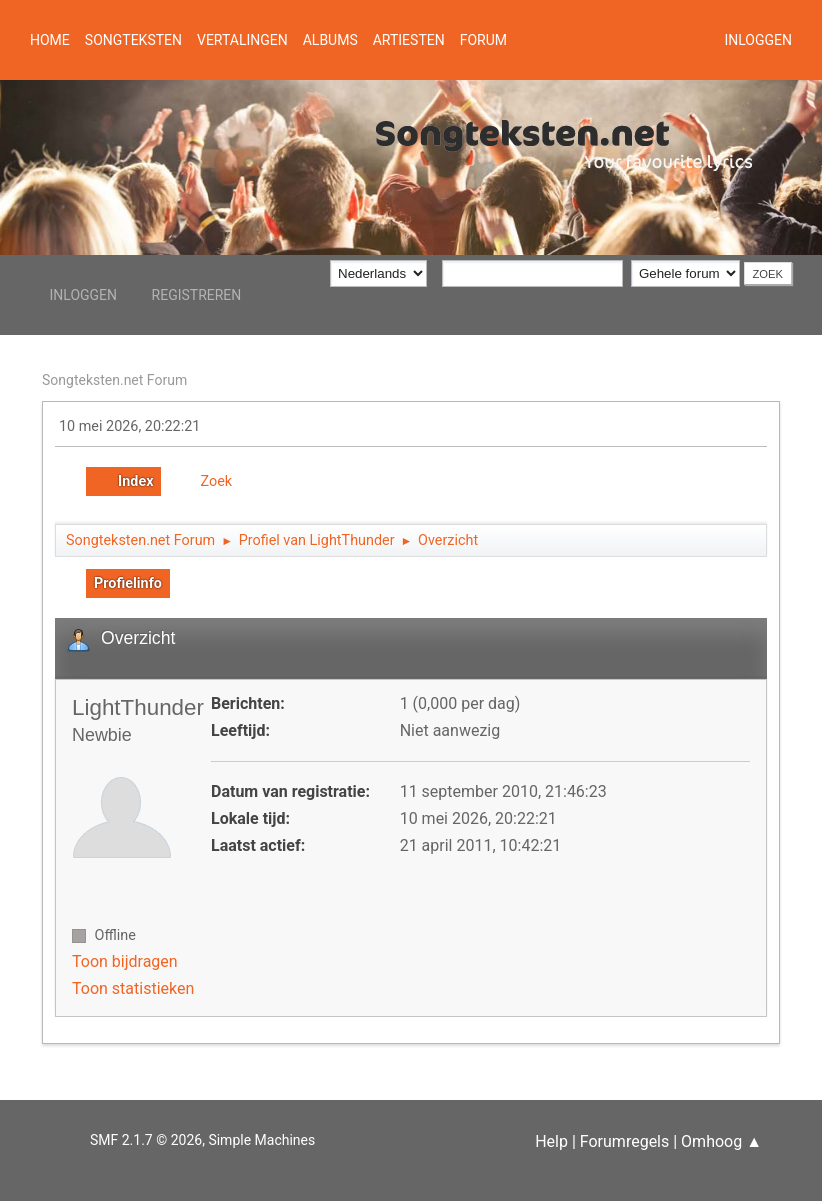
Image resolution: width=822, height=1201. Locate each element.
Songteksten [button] (133, 40)
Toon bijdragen (125, 961)
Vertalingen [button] (242, 40)
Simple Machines (261, 1140)
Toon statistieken (133, 988)
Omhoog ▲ (721, 1141)
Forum (483, 40)
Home (50, 40)
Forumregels (624, 1141)
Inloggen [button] (758, 40)
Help (551, 1141)
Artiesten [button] (409, 40)
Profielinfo (128, 583)
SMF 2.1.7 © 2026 (146, 1140)
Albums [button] (330, 40)
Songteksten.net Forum (114, 380)
